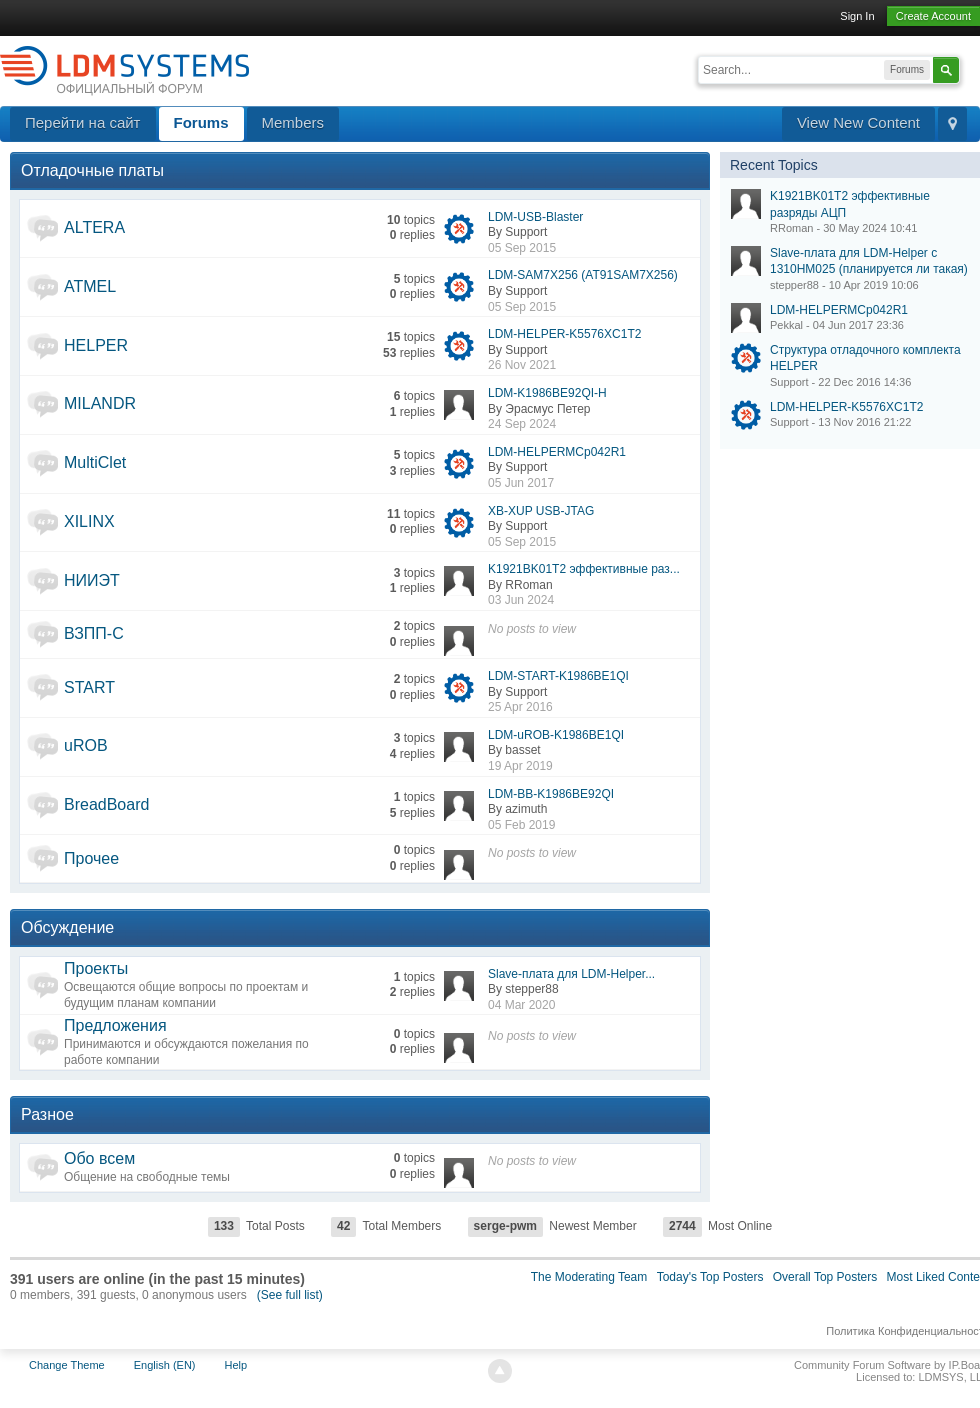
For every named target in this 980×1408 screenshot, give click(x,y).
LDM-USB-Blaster (535, 217)
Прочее (91, 858)
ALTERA (94, 227)
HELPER (96, 345)
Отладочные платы (92, 170)
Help (236, 1365)
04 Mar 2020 (521, 1005)
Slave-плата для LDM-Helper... (571, 974)
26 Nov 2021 (522, 365)
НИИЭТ (92, 580)
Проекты (96, 968)
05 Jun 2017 (521, 483)
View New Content (858, 122)
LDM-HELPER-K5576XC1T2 (564, 334)
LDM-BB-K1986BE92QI (551, 794)
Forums (201, 122)
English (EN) (165, 1365)
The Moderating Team (589, 1277)
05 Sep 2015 (522, 248)
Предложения (115, 1025)
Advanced (972, 68)
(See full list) (290, 1295)
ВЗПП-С (94, 633)
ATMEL (90, 286)
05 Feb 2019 (521, 825)
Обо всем (99, 1158)
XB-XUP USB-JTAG (541, 511)
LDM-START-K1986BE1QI (558, 676)
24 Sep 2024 (522, 424)
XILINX (89, 521)
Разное (47, 1114)
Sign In (857, 16)
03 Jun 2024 (521, 600)
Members (293, 122)
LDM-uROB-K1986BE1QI (556, 735)
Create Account (933, 16)
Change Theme (67, 1365)
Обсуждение (67, 927)
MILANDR (100, 403)
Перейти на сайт (83, 122)
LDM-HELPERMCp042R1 (557, 452)
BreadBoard (106, 804)
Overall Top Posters (825, 1277)
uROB (86, 745)
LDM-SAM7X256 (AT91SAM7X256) (583, 275)
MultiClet (95, 462)
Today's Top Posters (710, 1277)
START (89, 687)
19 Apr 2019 (520, 766)
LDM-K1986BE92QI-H (547, 393)
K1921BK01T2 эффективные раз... (584, 569)
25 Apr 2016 (520, 707)
